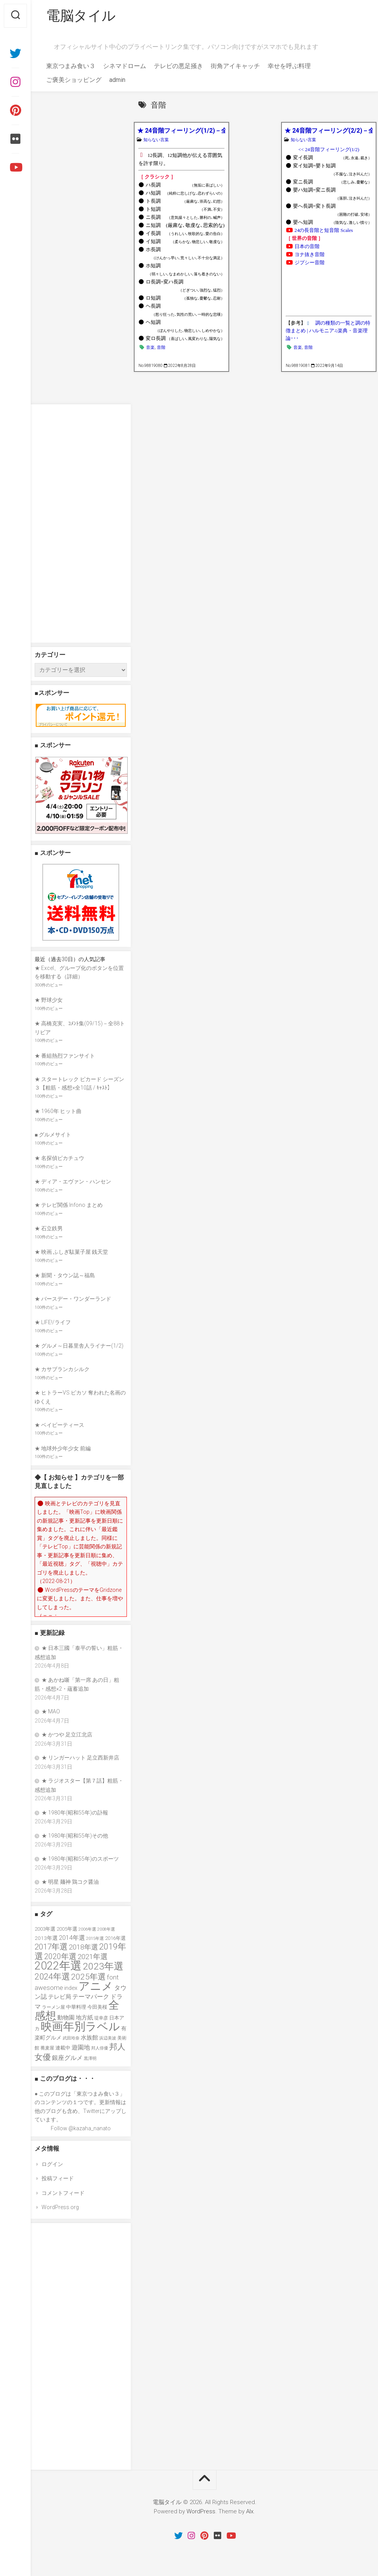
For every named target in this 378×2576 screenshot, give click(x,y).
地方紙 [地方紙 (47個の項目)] (84, 2017)
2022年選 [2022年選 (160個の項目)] (58, 1965)
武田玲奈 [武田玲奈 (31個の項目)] (71, 2038)
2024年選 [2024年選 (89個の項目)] (52, 1976)
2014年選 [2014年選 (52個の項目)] (72, 1937)
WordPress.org (60, 2207)
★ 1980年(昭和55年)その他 (75, 1836)
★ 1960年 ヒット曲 (58, 1111)
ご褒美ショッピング (74, 79)
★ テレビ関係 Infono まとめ (69, 1205)
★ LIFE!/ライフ (53, 1322)
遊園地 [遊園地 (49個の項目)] (81, 2047)
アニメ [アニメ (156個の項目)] (95, 1986)
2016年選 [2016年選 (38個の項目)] (115, 1938)
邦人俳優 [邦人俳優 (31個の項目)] (99, 2048)
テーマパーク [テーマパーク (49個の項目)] (90, 1996)
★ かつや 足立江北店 (67, 1734)
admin (117, 79)
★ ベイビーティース (59, 1425)
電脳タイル (81, 16)
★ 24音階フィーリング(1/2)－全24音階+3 (181, 130)
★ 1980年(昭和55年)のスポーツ (80, 1859)
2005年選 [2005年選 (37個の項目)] (67, 1929)
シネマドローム (124, 66)
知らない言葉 (156, 139)
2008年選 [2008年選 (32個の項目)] (106, 1929)
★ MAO (51, 1711)
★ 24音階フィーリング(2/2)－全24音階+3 (329, 130)
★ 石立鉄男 (49, 1228)
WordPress (201, 2511)
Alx (249, 2511)
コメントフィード (63, 2193)
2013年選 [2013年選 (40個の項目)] (46, 1938)
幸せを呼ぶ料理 (289, 66)
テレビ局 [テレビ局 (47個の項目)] (59, 1996)
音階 (161, 347)
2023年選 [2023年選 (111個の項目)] (103, 1966)
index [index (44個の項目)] (70, 1987)
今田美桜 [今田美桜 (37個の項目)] (97, 2007)
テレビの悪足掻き (178, 66)
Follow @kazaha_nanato (81, 2128)
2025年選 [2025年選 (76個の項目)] (88, 1976)
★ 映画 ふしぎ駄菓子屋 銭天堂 (71, 1252)
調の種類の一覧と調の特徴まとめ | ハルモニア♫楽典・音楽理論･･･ (328, 330)
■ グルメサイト (53, 1134)
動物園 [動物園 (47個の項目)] (66, 2017)
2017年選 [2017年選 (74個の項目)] (51, 1946)
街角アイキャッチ (235, 66)
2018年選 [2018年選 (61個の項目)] (83, 1947)
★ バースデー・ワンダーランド (73, 1299)
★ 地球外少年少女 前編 (63, 1448)
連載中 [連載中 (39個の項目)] (62, 2048)
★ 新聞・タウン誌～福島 (65, 1275)
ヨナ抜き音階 (310, 254)
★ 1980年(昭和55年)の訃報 (75, 1813)
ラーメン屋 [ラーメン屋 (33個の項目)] (53, 2007)
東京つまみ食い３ (70, 66)
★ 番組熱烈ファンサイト (65, 1056)
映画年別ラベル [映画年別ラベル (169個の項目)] (80, 2026)
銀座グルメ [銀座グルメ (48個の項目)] (67, 2057)
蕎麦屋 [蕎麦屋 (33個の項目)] (47, 2048)
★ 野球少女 (49, 1000)
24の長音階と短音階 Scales (324, 230)
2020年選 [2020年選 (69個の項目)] (60, 1956)
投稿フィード (58, 2178)
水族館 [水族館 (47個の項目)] (89, 2037)
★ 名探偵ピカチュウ (59, 1158)
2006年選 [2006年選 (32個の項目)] (87, 1929)
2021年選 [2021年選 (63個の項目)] (93, 1957)
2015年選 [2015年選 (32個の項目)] (95, 1938)
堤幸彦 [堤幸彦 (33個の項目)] (101, 2018)
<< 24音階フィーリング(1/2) (328, 149)
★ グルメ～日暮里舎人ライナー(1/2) (79, 1346)
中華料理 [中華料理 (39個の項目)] (76, 2007)
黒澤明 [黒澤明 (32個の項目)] (90, 2058)
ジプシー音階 (310, 262)
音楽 (150, 347)
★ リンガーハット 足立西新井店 (80, 1758)
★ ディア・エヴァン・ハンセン (73, 1181)
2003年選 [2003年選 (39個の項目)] (45, 1929)
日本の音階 (307, 246)
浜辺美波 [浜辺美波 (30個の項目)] (107, 2038)
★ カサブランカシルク (62, 1369)
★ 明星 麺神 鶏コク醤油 (70, 1882)
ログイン (52, 2164)
